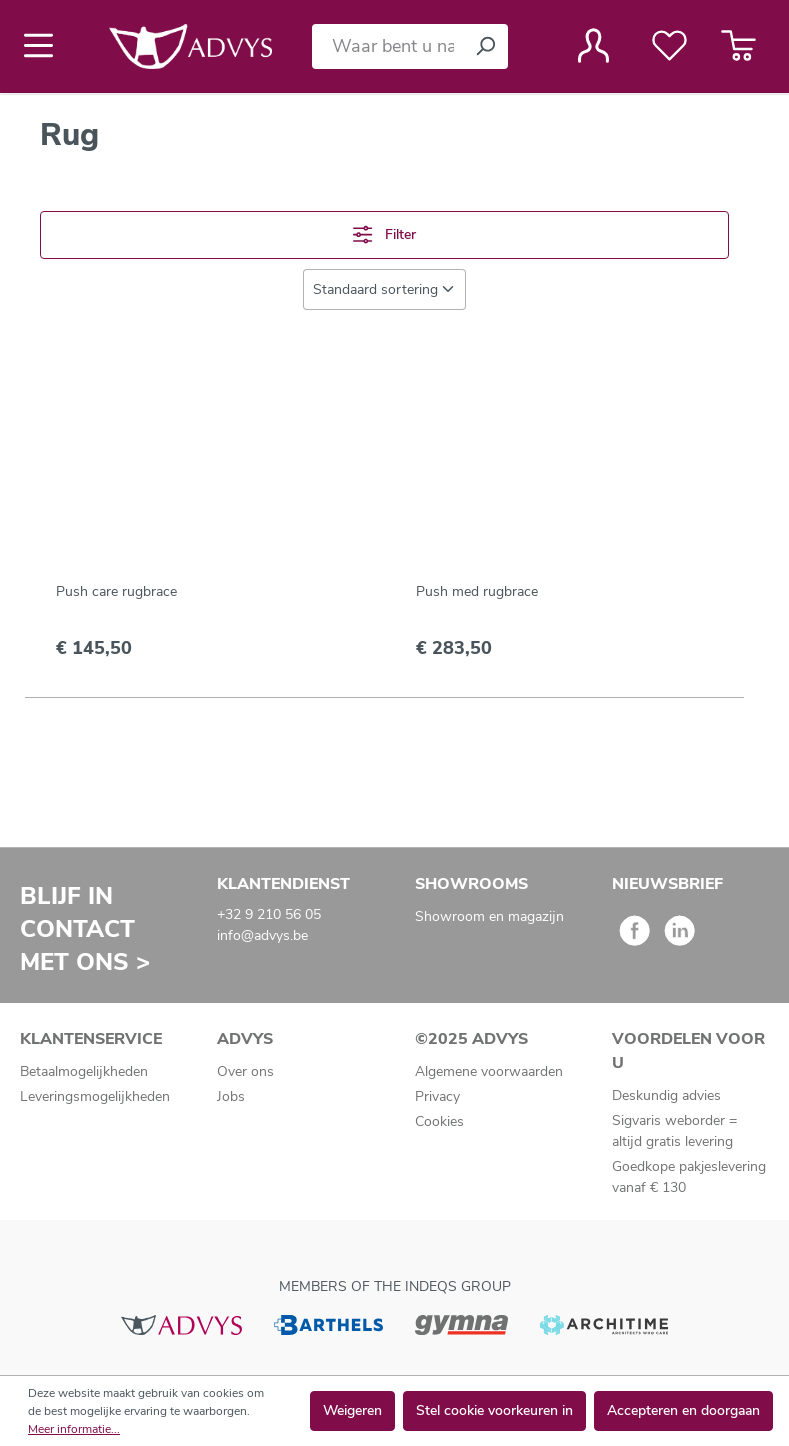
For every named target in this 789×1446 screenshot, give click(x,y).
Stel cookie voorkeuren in (494, 1410)
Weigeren (352, 1410)
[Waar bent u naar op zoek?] (387, 46)
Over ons (245, 1071)
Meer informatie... (74, 1429)
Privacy (437, 1096)
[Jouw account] (593, 46)
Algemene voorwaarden (489, 1071)
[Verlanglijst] (669, 46)
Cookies (439, 1121)
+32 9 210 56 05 (269, 914)
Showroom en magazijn (489, 916)
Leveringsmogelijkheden (95, 1096)
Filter (384, 234)
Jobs (231, 1096)
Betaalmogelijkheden (84, 1071)
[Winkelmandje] (738, 46)
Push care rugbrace (116, 591)
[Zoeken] (485, 46)
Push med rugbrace (477, 591)
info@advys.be (262, 935)
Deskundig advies (666, 1095)
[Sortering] (384, 289)
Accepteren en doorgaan (683, 1410)
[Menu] (44, 46)
